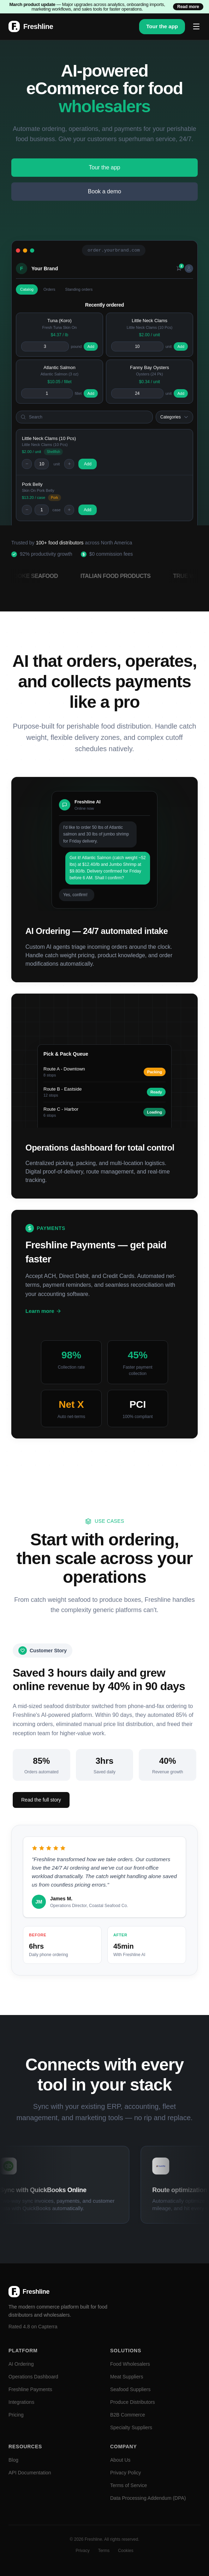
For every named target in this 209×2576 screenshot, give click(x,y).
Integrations (21, 2402)
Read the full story (41, 1800)
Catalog (27, 289)
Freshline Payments (30, 2389)
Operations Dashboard (33, 2376)
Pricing (16, 2415)
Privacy (82, 2550)
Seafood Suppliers (130, 2389)
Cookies (125, 2550)
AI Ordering (21, 2364)
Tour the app (162, 26)
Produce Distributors (132, 2402)
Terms (104, 2550)
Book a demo (104, 191)
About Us (120, 2460)
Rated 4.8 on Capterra (33, 2326)
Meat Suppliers (126, 2376)
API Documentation (29, 2472)
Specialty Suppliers (131, 2427)
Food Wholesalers (130, 2364)
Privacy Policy (125, 2472)
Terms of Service (128, 2485)
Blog (13, 2460)
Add (90, 346)
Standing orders (79, 289)
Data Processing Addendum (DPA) (148, 2498)
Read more (188, 6)
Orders (49, 289)
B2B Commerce (127, 2415)
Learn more (43, 1311)
